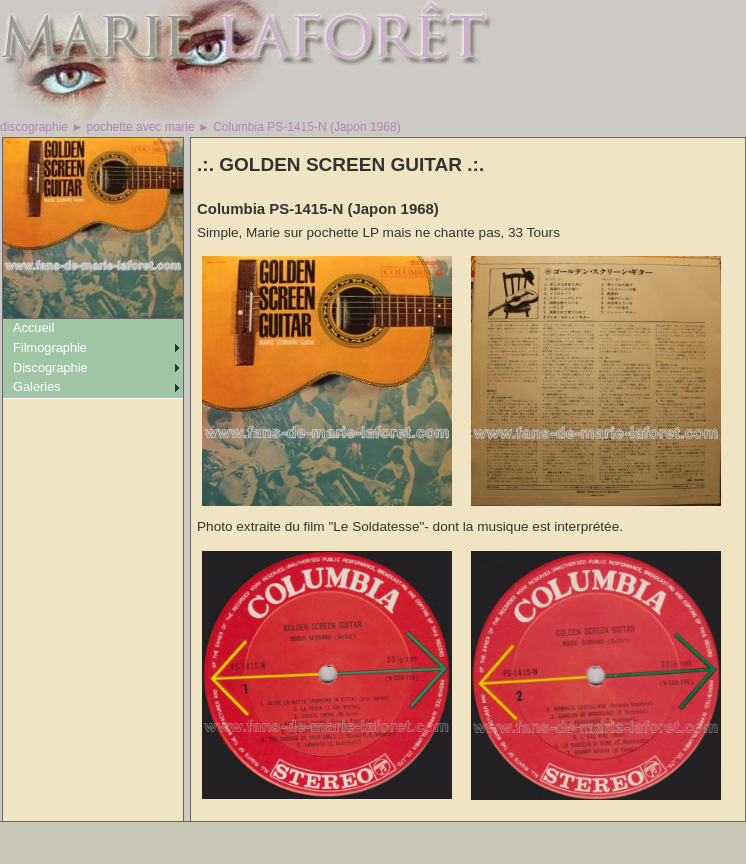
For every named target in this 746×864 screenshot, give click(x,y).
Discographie (50, 367)
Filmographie (50, 347)
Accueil (33, 327)
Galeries (37, 386)
